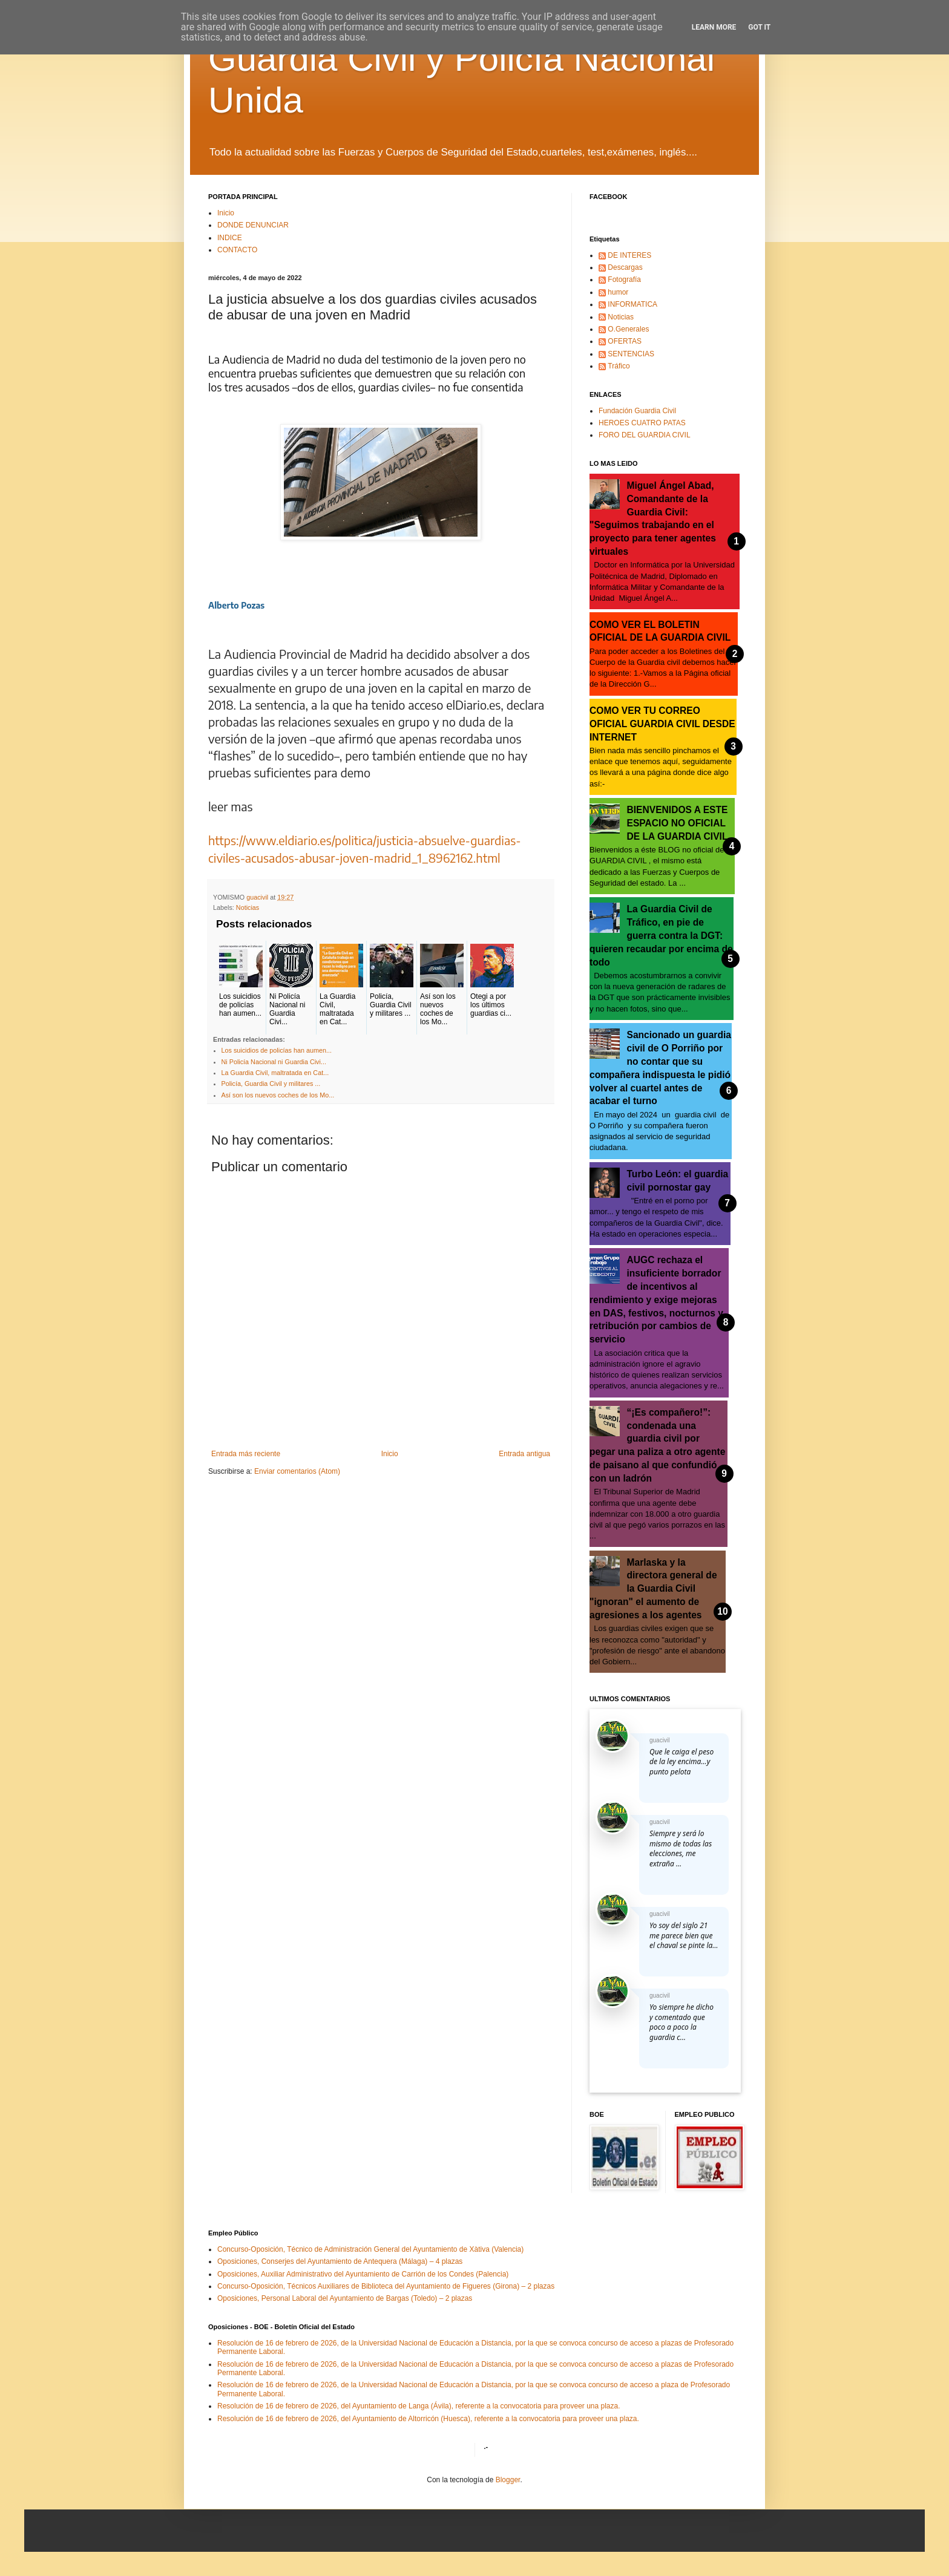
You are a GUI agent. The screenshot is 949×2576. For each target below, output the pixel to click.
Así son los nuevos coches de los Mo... (278, 1095)
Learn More (714, 27)
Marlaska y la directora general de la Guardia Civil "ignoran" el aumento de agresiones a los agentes (653, 1588)
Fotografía (624, 279)
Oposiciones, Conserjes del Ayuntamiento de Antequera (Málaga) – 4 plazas (339, 2261)
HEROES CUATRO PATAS (642, 423)
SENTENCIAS (631, 354)
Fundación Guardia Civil (637, 411)
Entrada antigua (524, 1454)
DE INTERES (629, 255)
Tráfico (618, 366)
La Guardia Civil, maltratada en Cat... (275, 1072)
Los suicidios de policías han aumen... (277, 1050)
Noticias (247, 907)
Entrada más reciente (245, 1454)
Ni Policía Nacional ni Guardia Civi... (274, 1061)
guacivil (659, 1740)
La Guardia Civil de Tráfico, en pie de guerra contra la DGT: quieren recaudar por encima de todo (661, 935)
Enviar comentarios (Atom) (297, 1471)
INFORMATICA (632, 304)
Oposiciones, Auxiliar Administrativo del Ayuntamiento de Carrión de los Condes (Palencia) (362, 2274)
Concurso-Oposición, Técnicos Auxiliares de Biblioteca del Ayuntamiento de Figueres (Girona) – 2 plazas (385, 2286)
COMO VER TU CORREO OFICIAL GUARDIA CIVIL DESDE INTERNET (662, 723)
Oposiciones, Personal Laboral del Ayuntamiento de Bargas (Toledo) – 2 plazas (344, 2298)
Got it (759, 27)
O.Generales (628, 329)
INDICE (229, 238)
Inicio (225, 213)
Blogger (508, 2480)
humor (618, 292)
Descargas (625, 267)
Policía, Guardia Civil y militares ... (271, 1083)
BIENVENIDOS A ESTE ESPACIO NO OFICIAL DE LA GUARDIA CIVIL (677, 823)
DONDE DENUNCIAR (253, 225)
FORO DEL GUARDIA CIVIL (645, 435)
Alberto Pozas (236, 605)
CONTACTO (237, 250)
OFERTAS (625, 341)
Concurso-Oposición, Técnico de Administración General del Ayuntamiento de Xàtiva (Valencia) (370, 2249)
